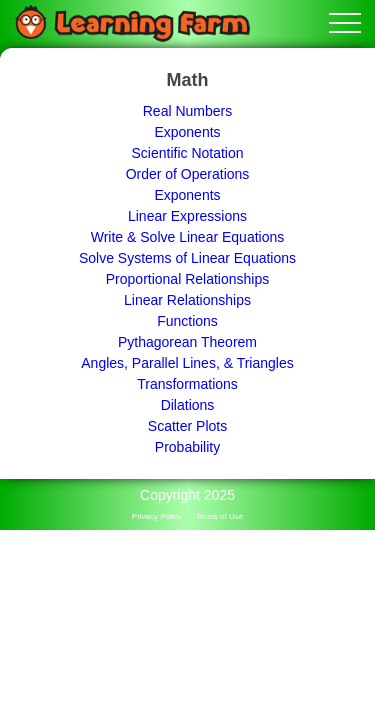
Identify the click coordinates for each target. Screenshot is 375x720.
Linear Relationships (187, 300)
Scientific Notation (187, 153)
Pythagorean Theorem (187, 342)
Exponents (187, 132)
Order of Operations (188, 174)
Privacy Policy (157, 516)
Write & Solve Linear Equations (188, 237)
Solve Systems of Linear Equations (187, 258)
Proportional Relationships (187, 279)
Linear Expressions (187, 216)
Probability (187, 447)
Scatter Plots (187, 426)
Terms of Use (219, 516)
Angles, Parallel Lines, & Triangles (187, 363)
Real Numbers (187, 111)
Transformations (187, 384)
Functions (187, 321)
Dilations (188, 405)
